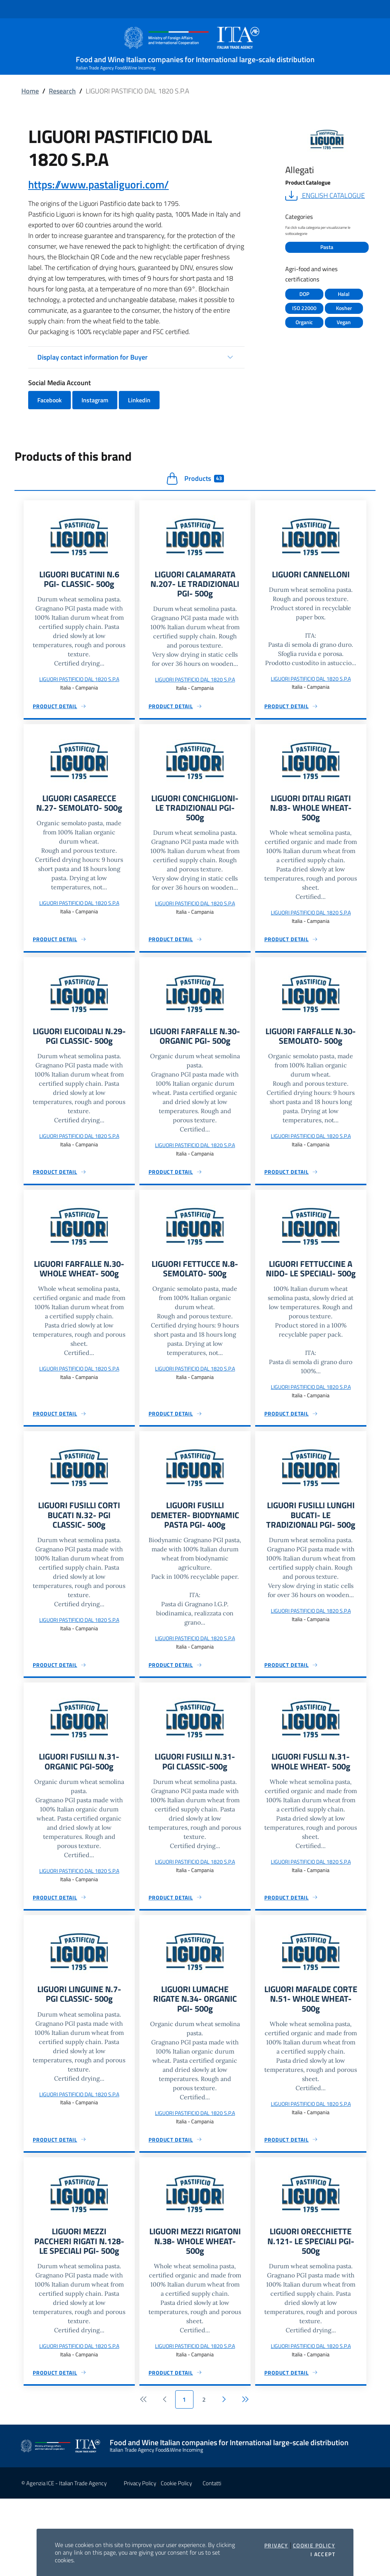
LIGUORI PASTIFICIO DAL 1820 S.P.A (79, 681)
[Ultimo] (244, 2477)
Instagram (95, 400)
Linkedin (139, 400)
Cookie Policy (314, 2545)
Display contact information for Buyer (92, 357)
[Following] (224, 2477)
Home (30, 91)
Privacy (276, 2545)
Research (62, 91)
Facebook (49, 400)
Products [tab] (195, 478)
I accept (322, 2554)
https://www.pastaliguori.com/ (98, 184)
